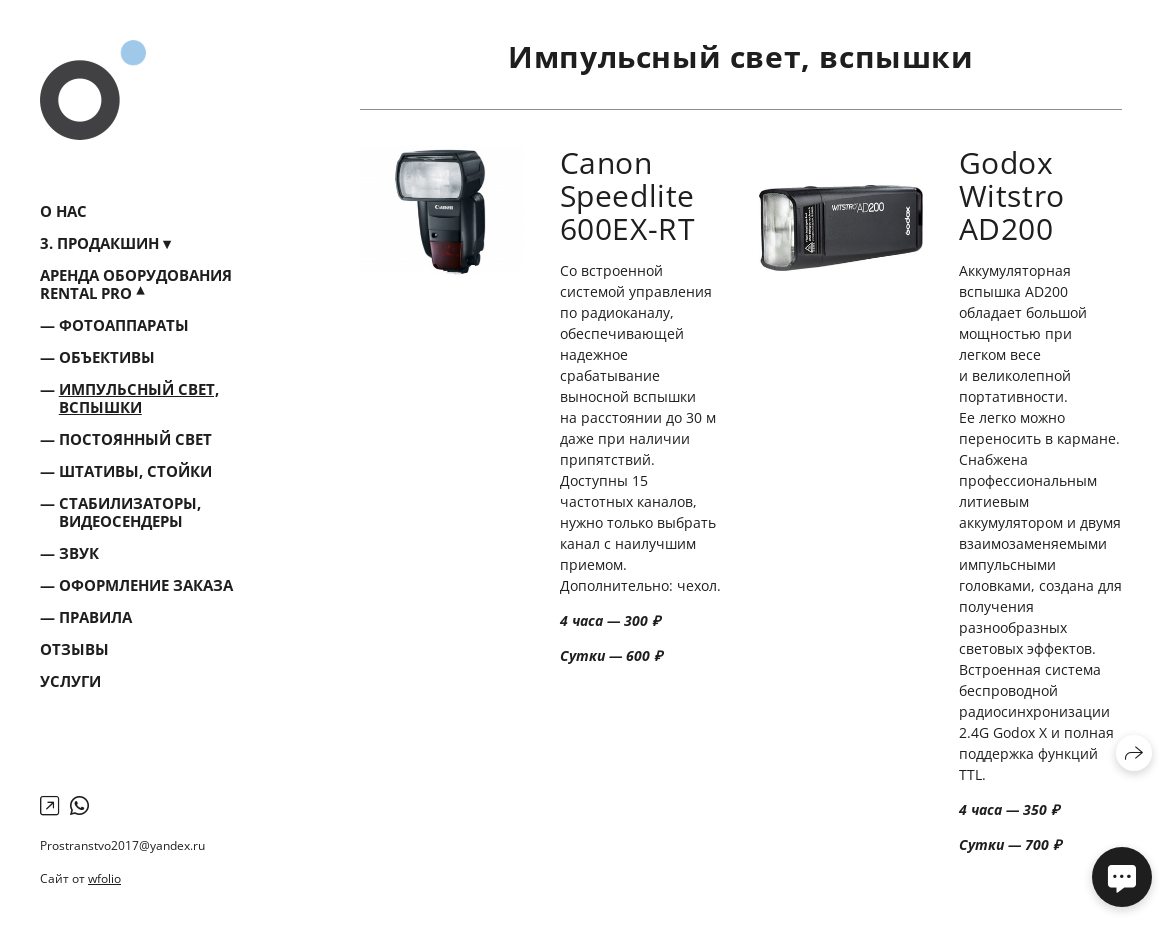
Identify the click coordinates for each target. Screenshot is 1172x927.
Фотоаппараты (124, 325)
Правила (95, 617)
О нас (63, 211)
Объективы (107, 357)
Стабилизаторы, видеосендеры (130, 512)
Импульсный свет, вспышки (139, 398)
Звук (79, 553)
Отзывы (74, 649)
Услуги (70, 681)
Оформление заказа (146, 585)
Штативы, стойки (135, 471)
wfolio (104, 878)
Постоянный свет (135, 439)
